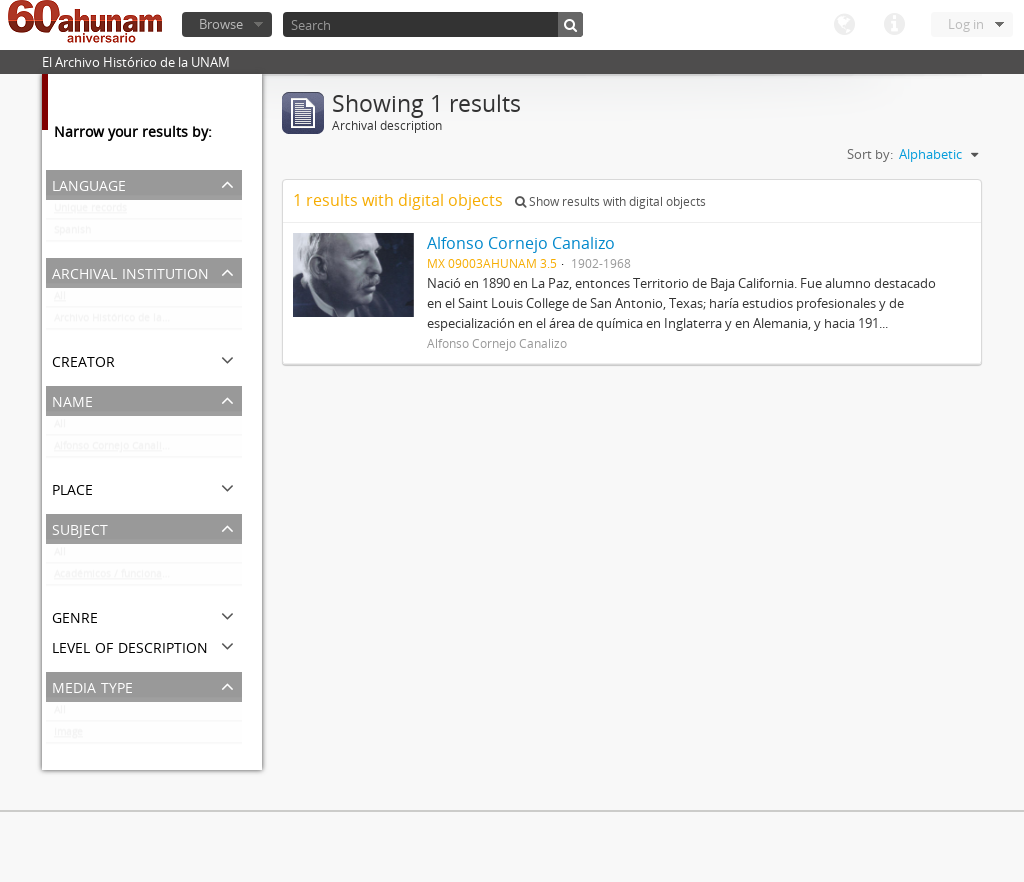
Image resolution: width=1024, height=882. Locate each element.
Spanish (72, 234)
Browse (221, 24)
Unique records (90, 212)
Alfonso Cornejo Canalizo (113, 450)
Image (68, 736)
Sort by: (870, 154)
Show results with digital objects (610, 201)
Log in (966, 24)
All (60, 300)
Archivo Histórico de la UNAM (124, 322)
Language (844, 25)
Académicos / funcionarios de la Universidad (148, 578)
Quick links (894, 25)
